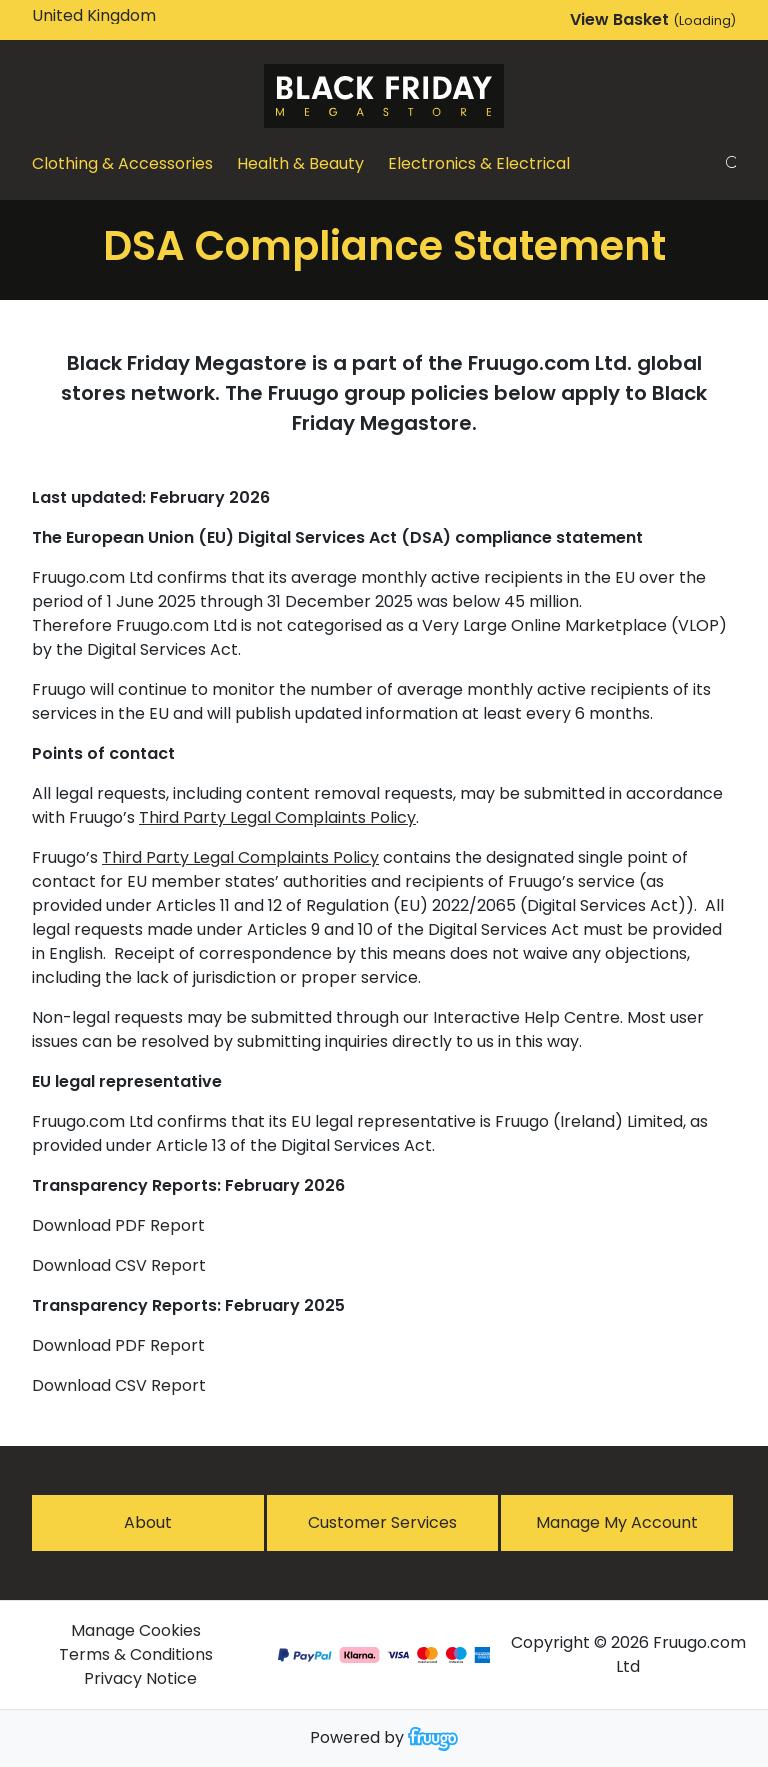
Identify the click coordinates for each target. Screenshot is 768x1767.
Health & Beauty (300, 163)
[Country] (116, 16)
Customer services (382, 1522)
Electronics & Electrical (479, 163)
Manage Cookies (136, 1630)
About (148, 1522)
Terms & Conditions (136, 1654)
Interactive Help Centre (526, 1017)
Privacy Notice (140, 1678)
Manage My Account (617, 1522)
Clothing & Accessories (122, 163)
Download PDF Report (118, 1225)
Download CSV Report (119, 1265)
